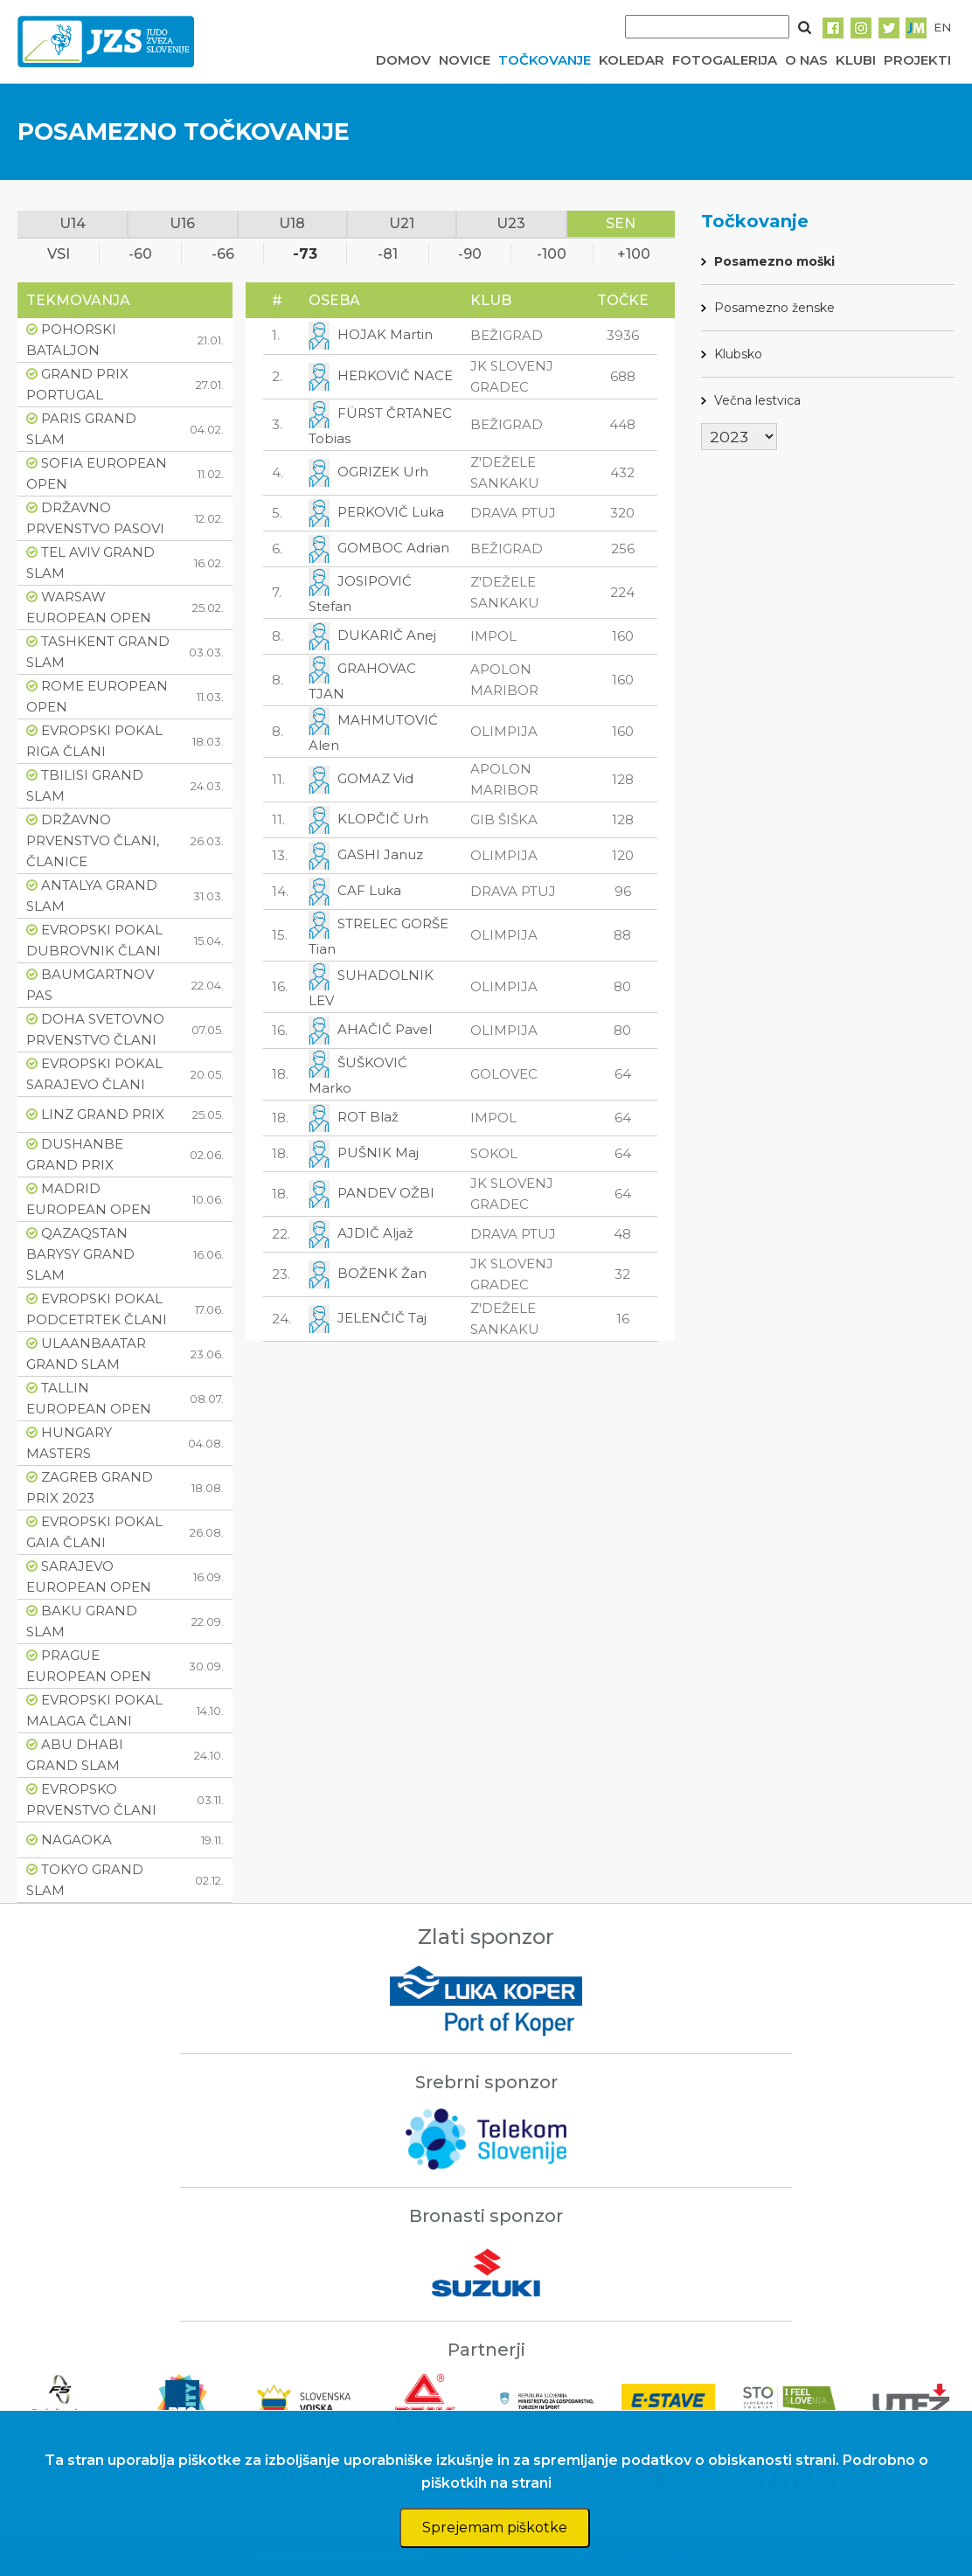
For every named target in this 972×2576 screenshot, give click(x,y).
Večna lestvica (757, 400)
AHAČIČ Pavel (384, 1028)
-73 (305, 254)
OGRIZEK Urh (382, 470)
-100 (551, 254)
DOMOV (403, 60)
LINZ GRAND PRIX (102, 1114)
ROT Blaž (368, 1115)
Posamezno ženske (774, 308)
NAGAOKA (76, 1839)
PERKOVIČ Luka (390, 511)
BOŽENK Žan (382, 1272)
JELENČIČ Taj (382, 1317)
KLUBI (856, 60)
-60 (140, 254)
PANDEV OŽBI (385, 1192)
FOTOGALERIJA (724, 60)
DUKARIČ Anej (386, 634)
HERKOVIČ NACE (395, 374)
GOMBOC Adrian (393, 546)
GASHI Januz (380, 853)
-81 (388, 254)
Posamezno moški (774, 261)
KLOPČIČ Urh (382, 817)
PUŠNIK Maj (378, 1151)
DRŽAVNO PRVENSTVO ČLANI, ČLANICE (92, 840)
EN (942, 27)
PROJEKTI (917, 60)
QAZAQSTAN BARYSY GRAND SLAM (80, 1254)
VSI (58, 254)
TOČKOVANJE (544, 60)
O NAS (806, 60)
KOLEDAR (631, 60)
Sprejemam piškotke (494, 2527)
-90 (470, 254)
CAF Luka (369, 889)
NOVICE (464, 60)
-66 (223, 254)
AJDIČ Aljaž (375, 1232)
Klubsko (738, 354)
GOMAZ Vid (375, 777)
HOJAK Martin (385, 334)
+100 (633, 254)
